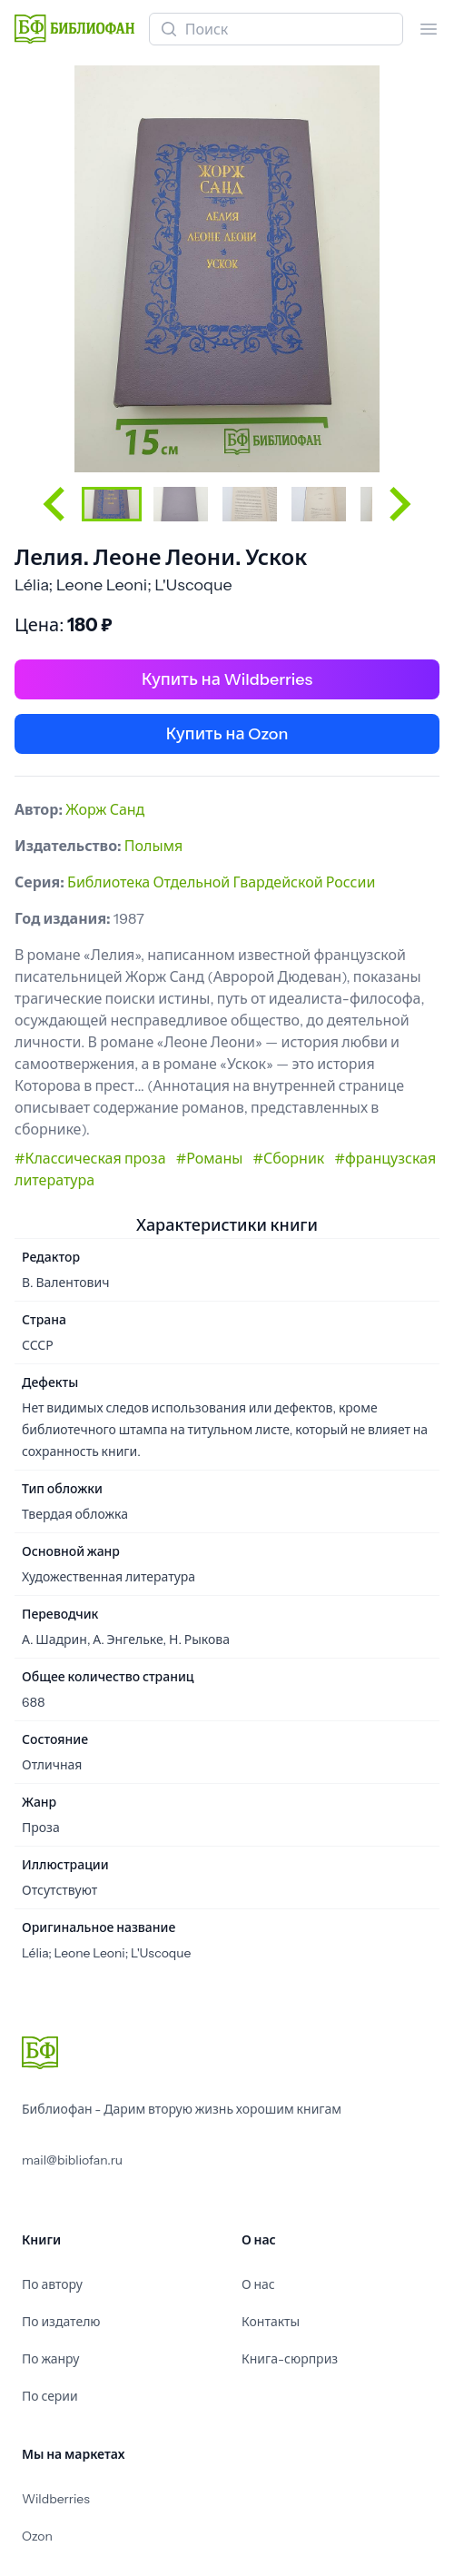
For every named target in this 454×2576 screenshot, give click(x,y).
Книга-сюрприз (290, 2359)
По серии (50, 2396)
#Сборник (289, 1158)
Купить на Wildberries (227, 679)
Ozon (37, 2536)
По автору (52, 2284)
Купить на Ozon (227, 734)
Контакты (271, 2321)
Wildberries (56, 2499)
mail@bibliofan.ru (72, 2160)
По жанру (50, 2359)
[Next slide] (398, 504)
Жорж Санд (104, 809)
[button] (112, 504)
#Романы (209, 1158)
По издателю (61, 2321)
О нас (258, 2284)
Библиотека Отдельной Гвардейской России (221, 882)
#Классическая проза (90, 1158)
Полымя (153, 846)
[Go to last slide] (56, 504)
